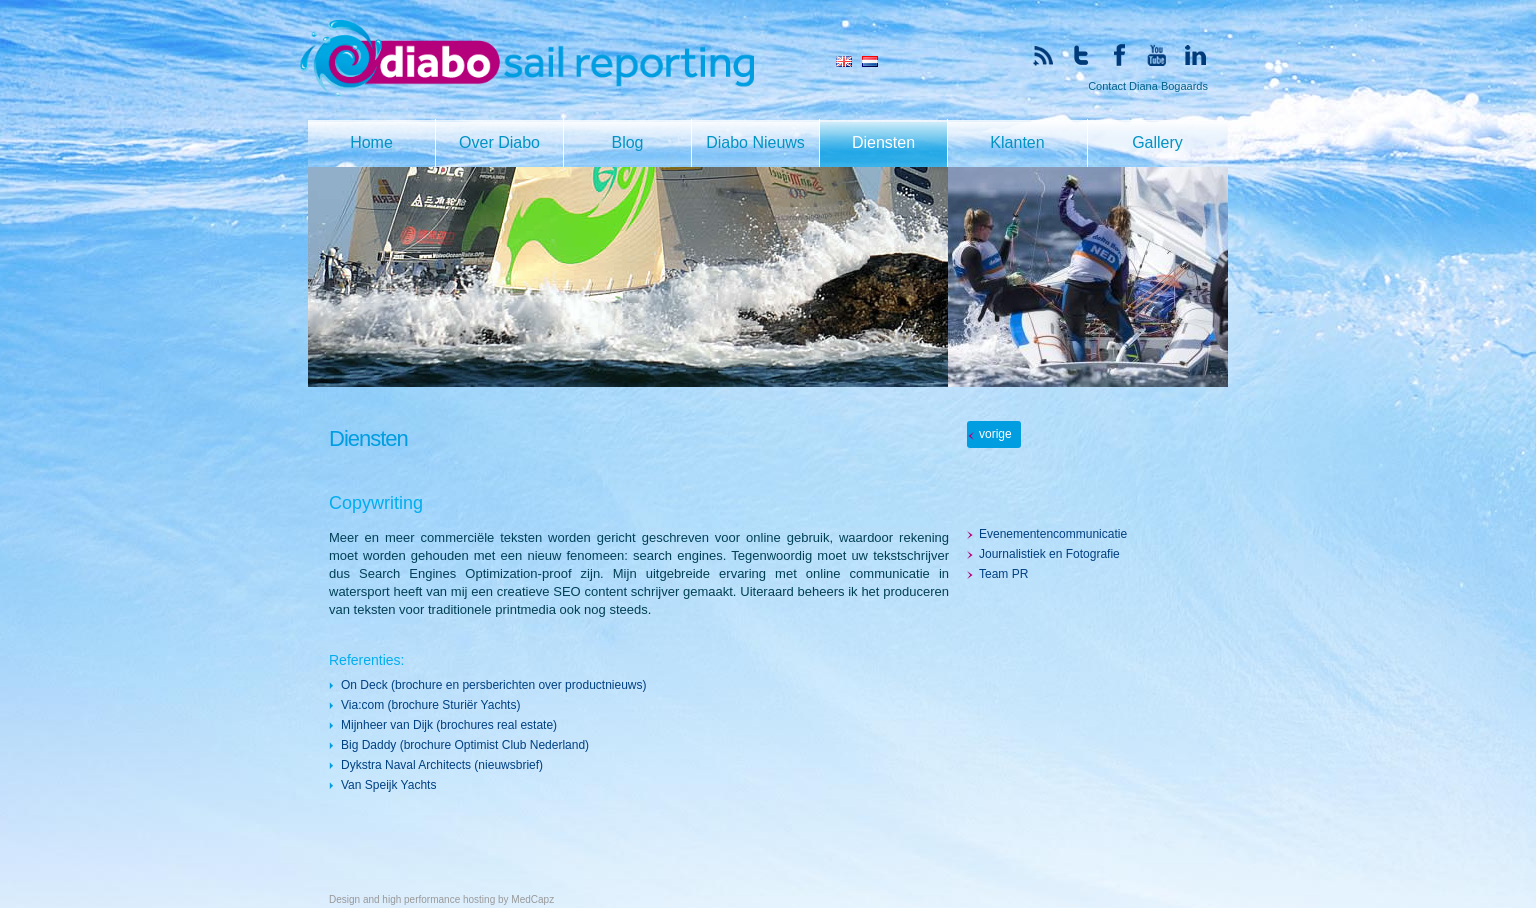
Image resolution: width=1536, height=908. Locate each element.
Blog (627, 142)
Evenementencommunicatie (1053, 534)
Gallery (1157, 142)
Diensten (883, 142)
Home (371, 142)
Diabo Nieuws (755, 142)
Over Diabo (499, 142)
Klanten (1017, 142)
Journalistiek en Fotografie (1049, 554)
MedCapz (532, 899)
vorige (995, 434)
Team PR (1003, 574)
